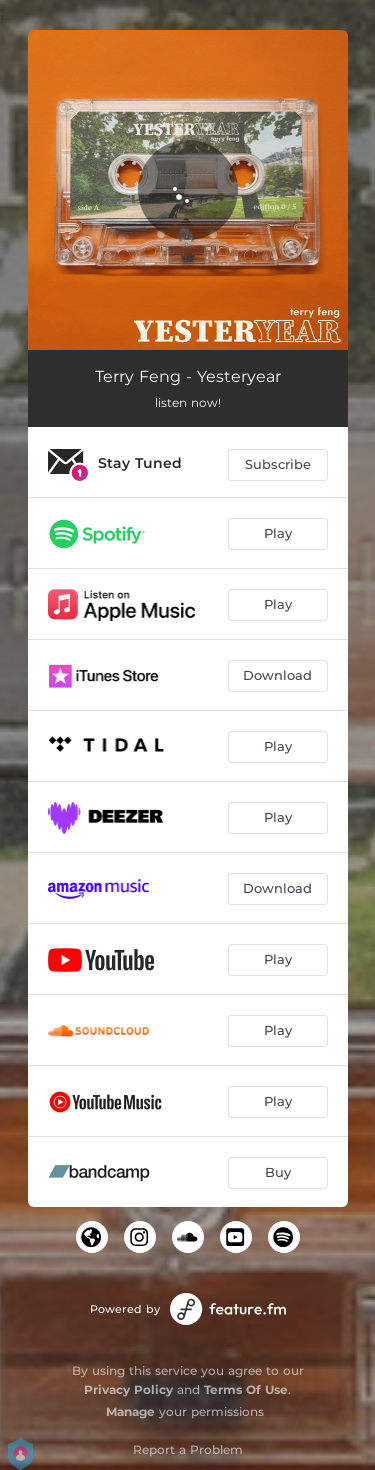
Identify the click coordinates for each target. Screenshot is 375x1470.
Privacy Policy (128, 1389)
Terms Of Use (246, 1389)
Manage (130, 1411)
